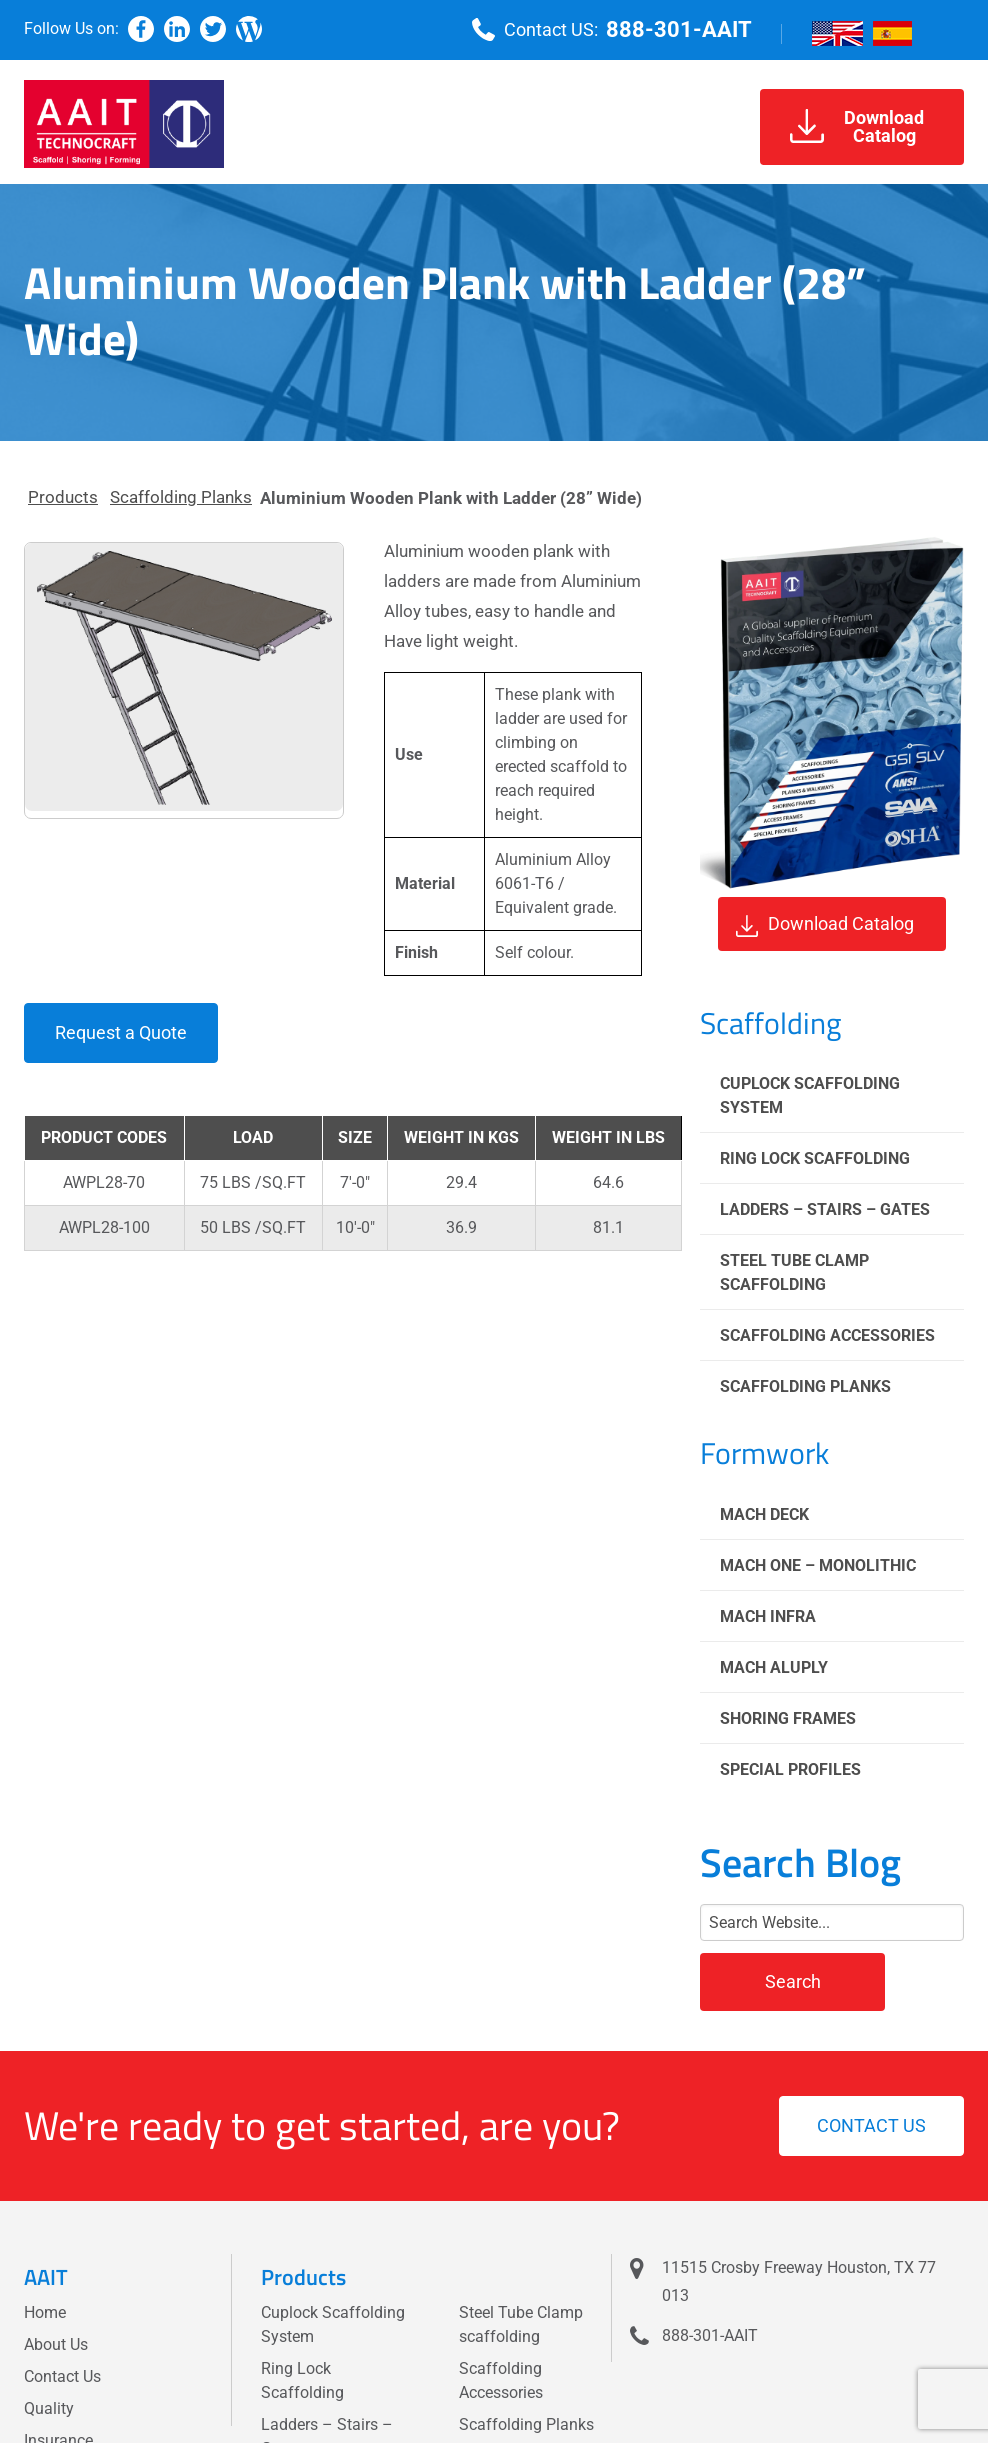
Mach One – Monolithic (818, 1565)
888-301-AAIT (679, 29)
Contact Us (62, 2376)
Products (63, 497)
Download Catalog (825, 925)
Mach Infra (768, 1616)
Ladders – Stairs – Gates (825, 1209)
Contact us (871, 2125)
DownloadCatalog (857, 126)
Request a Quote (121, 1032)
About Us (56, 2344)
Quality (49, 2408)
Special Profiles (790, 1769)
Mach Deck (764, 1514)
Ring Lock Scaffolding (815, 1158)
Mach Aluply (774, 1667)
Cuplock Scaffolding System (810, 1095)
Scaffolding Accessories (827, 1335)
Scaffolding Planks (181, 497)
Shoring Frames (788, 1718)
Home (45, 2312)
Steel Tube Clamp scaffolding (794, 1272)
